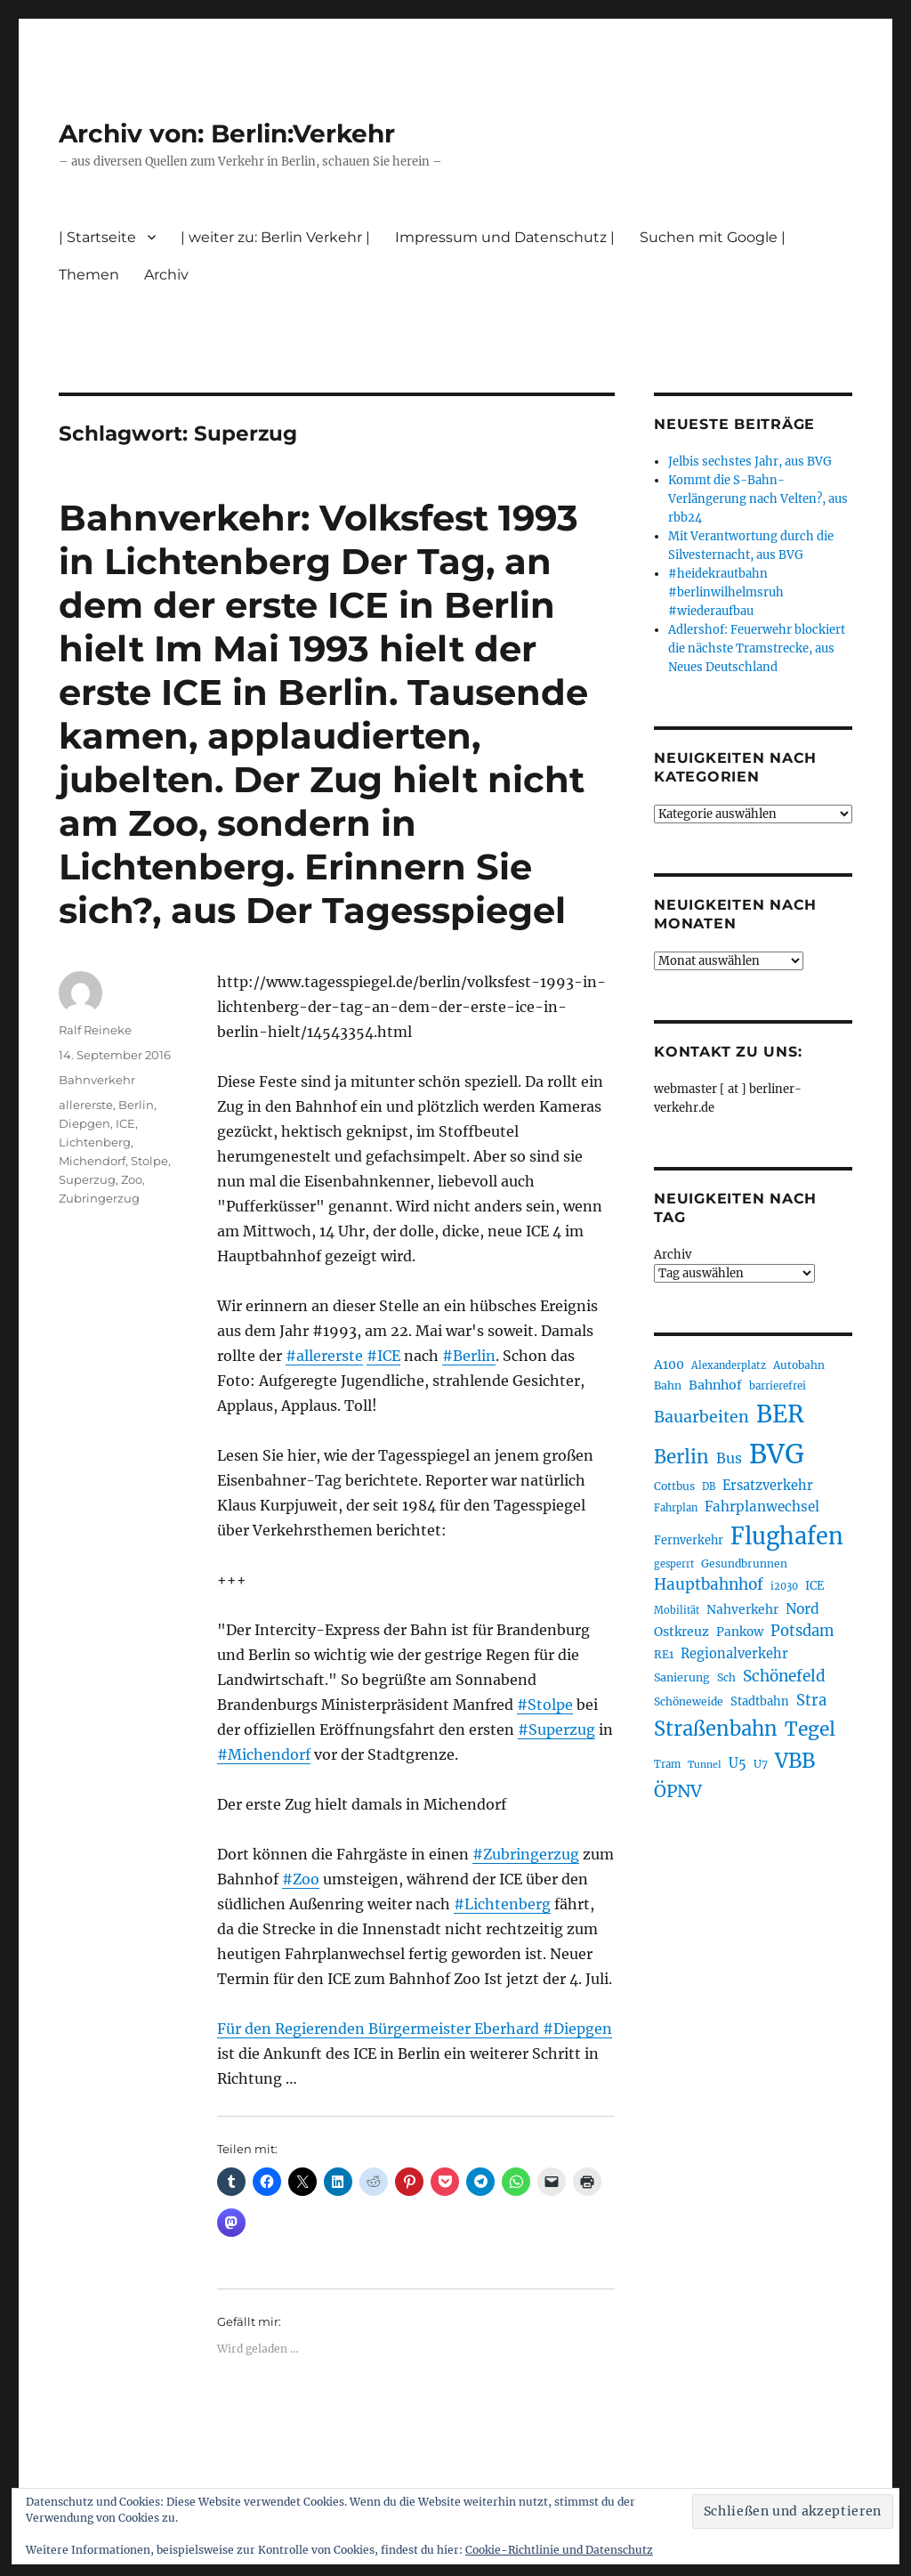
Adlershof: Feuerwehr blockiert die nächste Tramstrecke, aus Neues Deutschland (756, 648)
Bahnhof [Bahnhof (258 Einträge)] (715, 1385)
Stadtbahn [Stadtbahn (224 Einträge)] (759, 1701)
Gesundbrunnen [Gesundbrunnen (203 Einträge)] (744, 1563)
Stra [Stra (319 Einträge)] (811, 1700)
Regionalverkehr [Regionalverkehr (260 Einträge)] (734, 1654)
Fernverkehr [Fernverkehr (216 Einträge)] (688, 1540)
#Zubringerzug (525, 1854)
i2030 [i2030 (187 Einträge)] (784, 1586)
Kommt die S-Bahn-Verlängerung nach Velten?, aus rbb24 (758, 499)
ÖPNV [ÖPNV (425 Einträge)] (678, 1791)
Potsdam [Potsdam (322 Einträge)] (802, 1631)
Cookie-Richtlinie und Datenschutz (559, 2549)
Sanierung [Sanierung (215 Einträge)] (682, 1677)
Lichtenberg (95, 1142)
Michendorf (92, 1161)
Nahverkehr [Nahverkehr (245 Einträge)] (742, 1609)
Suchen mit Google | (713, 237)
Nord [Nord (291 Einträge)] (802, 1608)
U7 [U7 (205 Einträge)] (761, 1763)
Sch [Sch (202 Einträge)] (726, 1677)
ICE (125, 1123)
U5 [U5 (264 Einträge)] (737, 1763)
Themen (89, 274)
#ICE (383, 1356)
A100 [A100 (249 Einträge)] (669, 1365)
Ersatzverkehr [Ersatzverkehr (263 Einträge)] (767, 1486)
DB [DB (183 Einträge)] (708, 1486)
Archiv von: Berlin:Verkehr (227, 133)
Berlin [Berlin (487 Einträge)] (681, 1457)
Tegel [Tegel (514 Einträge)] (810, 1729)
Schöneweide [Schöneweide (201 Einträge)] (688, 1701)
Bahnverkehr (97, 1080)
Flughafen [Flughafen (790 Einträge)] (786, 1536)
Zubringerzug (99, 1198)
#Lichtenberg (502, 1904)
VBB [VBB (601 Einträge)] (795, 1760)
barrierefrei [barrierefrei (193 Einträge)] (777, 1386)
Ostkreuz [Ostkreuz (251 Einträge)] (681, 1632)
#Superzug (556, 1729)
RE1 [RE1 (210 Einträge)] (663, 1654)
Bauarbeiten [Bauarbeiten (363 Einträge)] (701, 1417)
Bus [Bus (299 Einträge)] (729, 1458)
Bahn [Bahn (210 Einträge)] (667, 1385)
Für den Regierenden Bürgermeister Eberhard (380, 2028)
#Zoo (300, 1879)
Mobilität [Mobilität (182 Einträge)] (676, 1610)
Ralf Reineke (95, 1030)
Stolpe (149, 1161)
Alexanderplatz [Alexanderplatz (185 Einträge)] (728, 1365)
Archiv (166, 274)
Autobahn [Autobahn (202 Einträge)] (799, 1365)
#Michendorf (263, 1754)
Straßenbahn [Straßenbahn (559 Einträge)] (716, 1728)
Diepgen (84, 1123)
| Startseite (97, 237)
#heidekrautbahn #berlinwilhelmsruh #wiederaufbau (726, 592)
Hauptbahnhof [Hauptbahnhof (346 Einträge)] (708, 1584)
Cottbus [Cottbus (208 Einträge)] (674, 1486)
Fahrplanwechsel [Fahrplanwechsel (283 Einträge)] (762, 1506)
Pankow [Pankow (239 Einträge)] (739, 1632)
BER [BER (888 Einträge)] (780, 1414)
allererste (86, 1105)
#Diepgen (577, 2028)
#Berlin (469, 1356)
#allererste (324, 1356)
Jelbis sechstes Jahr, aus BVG (750, 461)
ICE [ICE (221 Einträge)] (814, 1585)
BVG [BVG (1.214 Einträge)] (776, 1454)
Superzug (87, 1179)
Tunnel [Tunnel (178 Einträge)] (705, 1764)
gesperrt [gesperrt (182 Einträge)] (674, 1564)
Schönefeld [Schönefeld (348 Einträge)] (784, 1676)
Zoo (131, 1179)
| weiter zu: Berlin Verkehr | (275, 237)
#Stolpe (545, 1704)
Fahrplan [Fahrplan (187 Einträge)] (675, 1508)
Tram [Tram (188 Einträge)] (667, 1764)
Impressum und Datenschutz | (505, 237)
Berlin (136, 1105)
